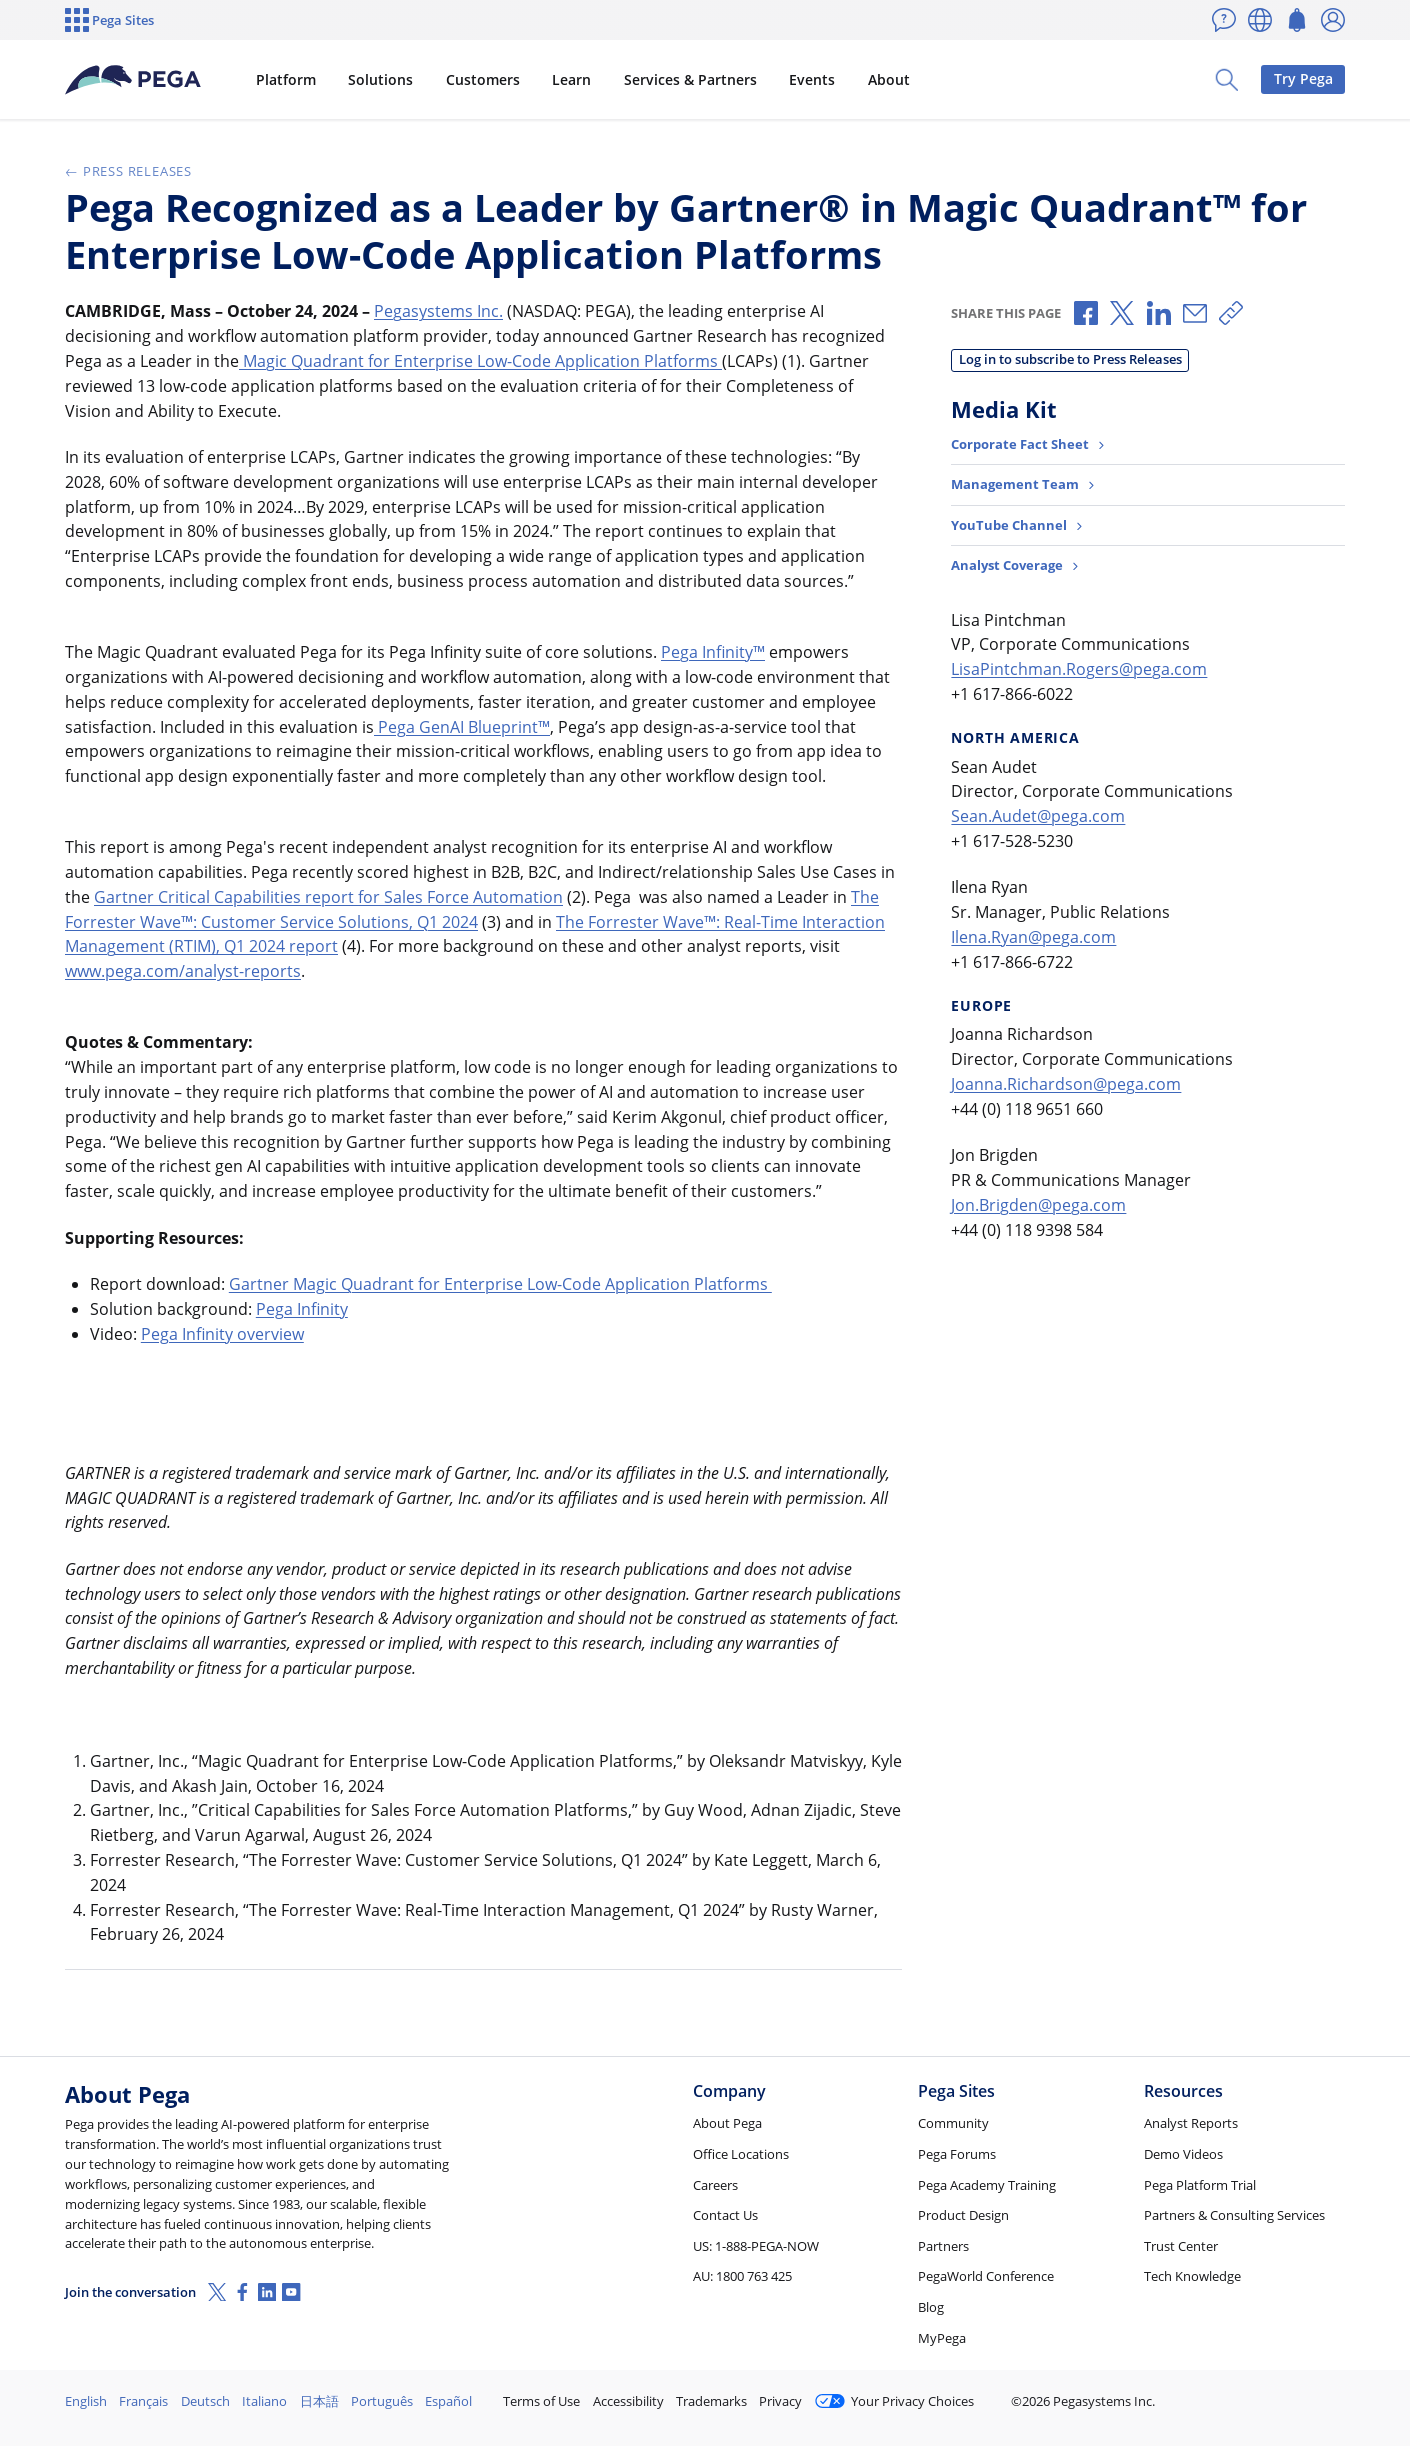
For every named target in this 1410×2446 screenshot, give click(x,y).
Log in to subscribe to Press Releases (1070, 359)
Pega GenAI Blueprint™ (462, 727)
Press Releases (128, 171)
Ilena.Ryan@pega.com (1033, 937)
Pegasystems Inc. (438, 311)
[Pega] (134, 80)
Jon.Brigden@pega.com (1038, 1205)
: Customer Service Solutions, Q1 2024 (335, 922)
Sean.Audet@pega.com (1038, 816)
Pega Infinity (707, 652)
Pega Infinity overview (222, 1334)
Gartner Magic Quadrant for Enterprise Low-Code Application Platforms (500, 1284)
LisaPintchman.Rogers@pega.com (1079, 669)
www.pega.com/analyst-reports (183, 971)
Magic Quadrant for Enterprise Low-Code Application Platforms (480, 361)
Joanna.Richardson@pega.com (1066, 1084)
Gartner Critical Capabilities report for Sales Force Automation (328, 897)
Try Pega (1303, 78)
